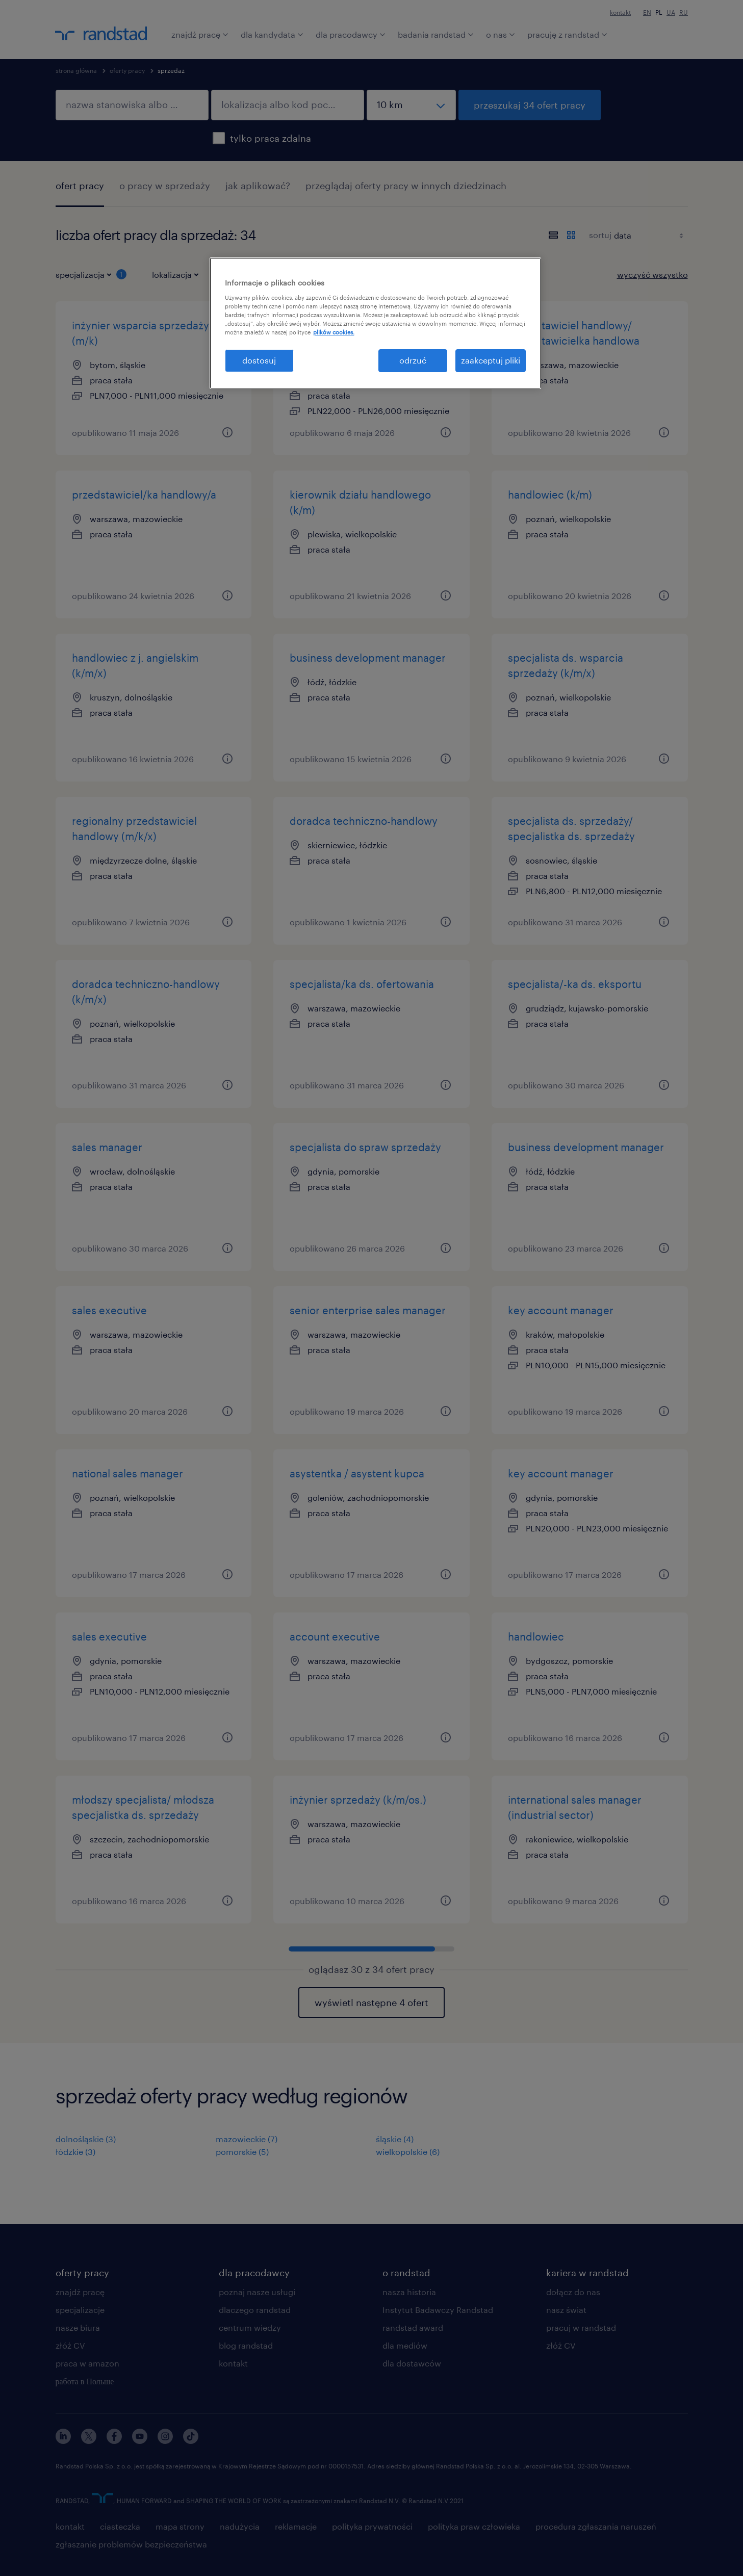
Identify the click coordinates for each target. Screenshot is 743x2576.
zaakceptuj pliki (490, 360)
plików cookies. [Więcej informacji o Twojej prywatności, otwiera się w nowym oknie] (333, 332)
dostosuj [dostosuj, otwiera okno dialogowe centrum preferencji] (259, 360)
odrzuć (412, 360)
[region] (375, 322)
